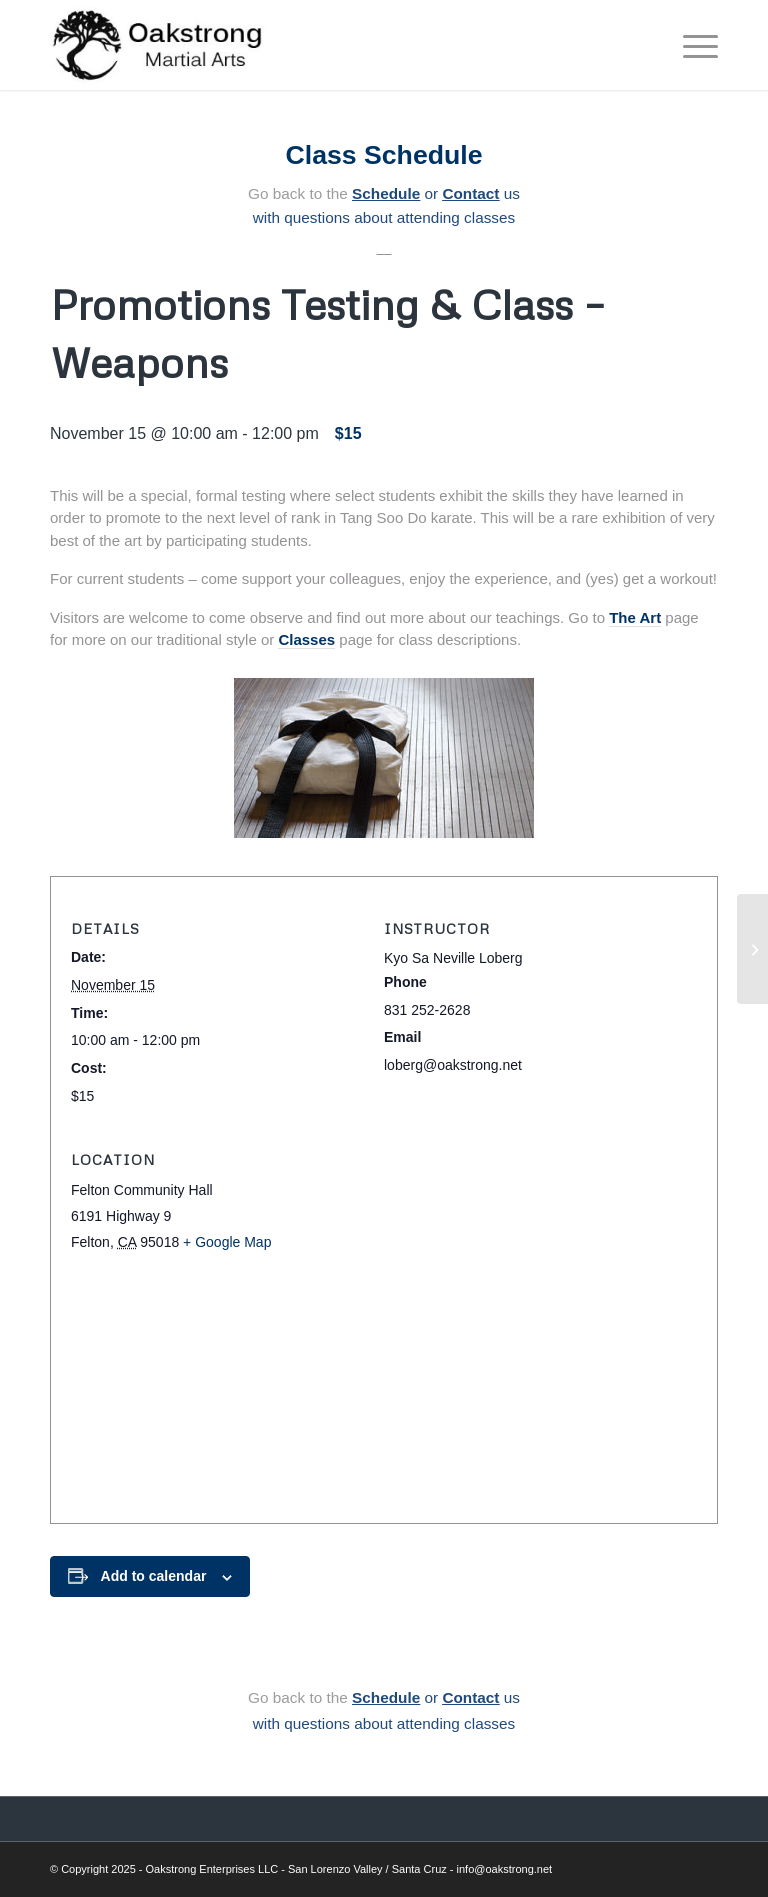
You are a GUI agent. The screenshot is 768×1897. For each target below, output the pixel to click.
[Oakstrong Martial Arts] (159, 45)
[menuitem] (690, 45)
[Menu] (690, 45)
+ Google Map (227, 1242)
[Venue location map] (384, 1390)
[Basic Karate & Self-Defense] (752, 949)
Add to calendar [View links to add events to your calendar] (154, 1576)
